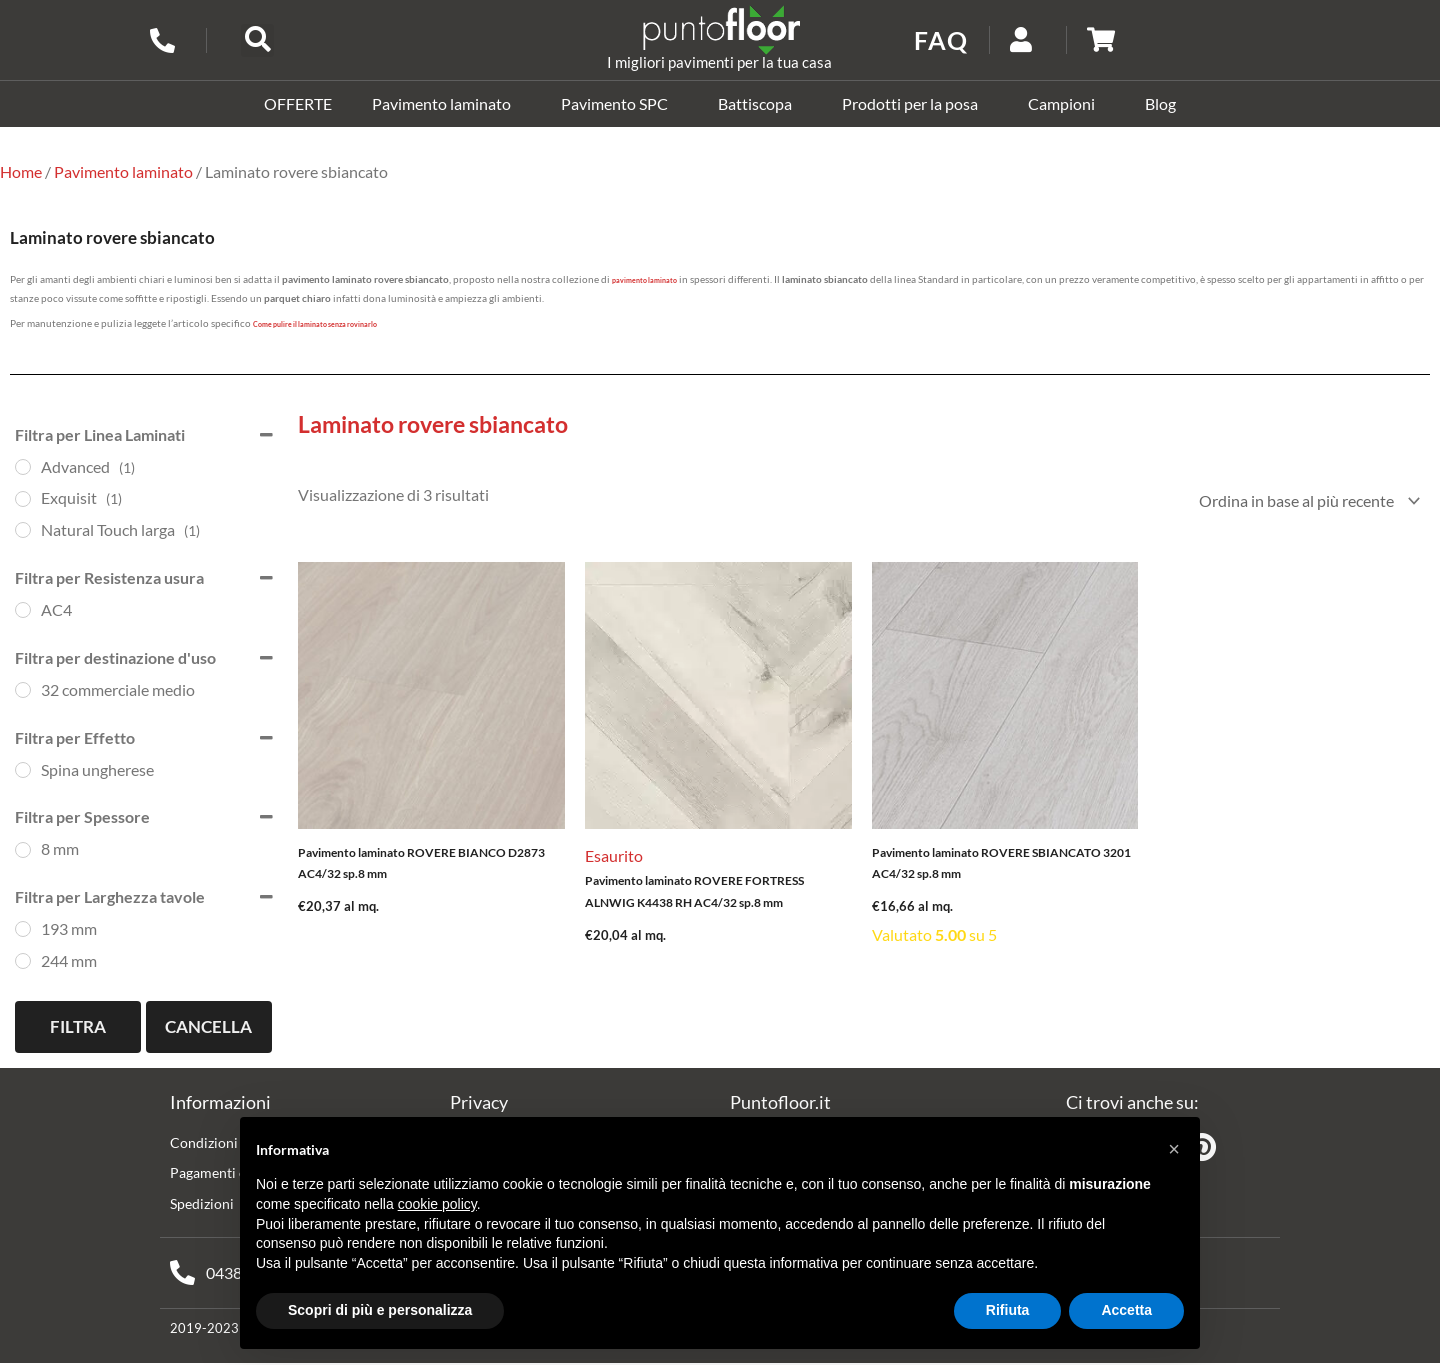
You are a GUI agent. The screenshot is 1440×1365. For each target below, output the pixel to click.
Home (21, 171)
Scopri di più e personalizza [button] (380, 1310)
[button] (257, 40)
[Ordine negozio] (1305, 501)
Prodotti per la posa (915, 104)
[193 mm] (23, 929)
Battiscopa (760, 104)
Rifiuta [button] (1008, 1310)
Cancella (208, 1026)
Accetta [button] (1126, 1310)
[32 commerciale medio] (23, 690)
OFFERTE (298, 103)
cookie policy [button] (437, 1204)
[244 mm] (23, 961)
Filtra (78, 1026)
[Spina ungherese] (23, 770)
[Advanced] (23, 467)
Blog (1160, 103)
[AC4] (23, 610)
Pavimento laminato (446, 104)
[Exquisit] (23, 498)
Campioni (1066, 104)
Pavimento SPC (619, 104)
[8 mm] (23, 849)
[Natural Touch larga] (23, 530)
